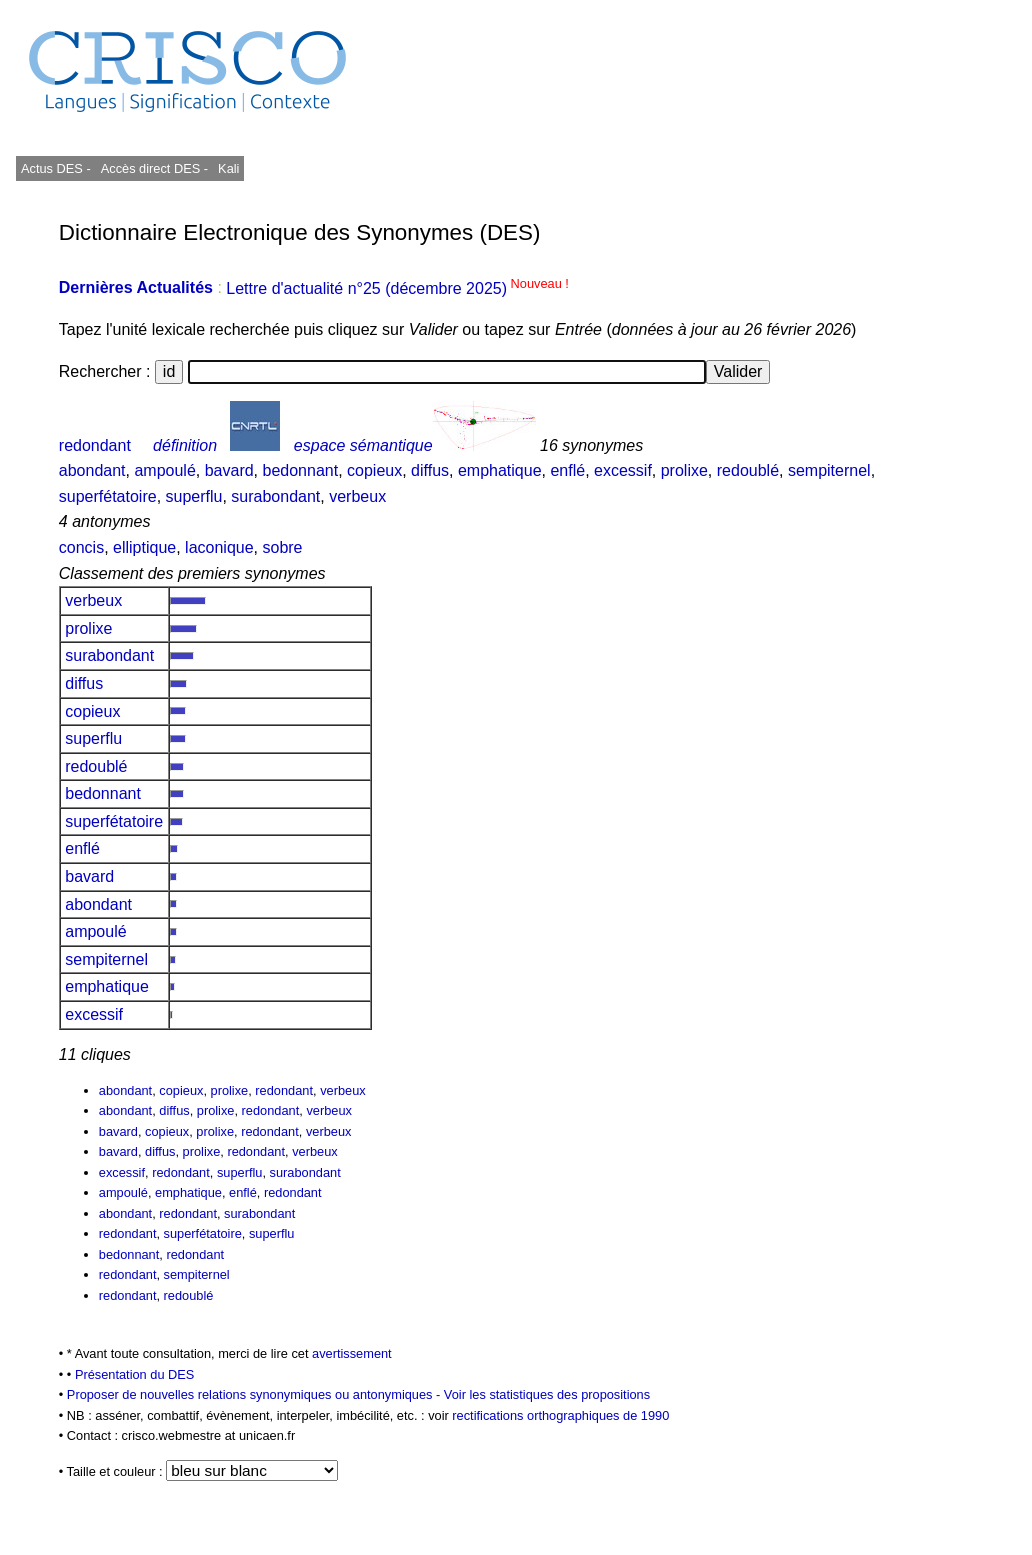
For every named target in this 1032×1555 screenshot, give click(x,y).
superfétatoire (108, 496)
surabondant (275, 496)
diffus (430, 470)
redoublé (748, 470)
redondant (95, 445)
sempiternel (829, 470)
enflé (567, 470)
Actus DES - (56, 168)
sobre (282, 547)
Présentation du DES (135, 1374)
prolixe (684, 470)
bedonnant (301, 470)
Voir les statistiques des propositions (547, 1394)
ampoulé (164, 470)
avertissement (352, 1353)
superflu (194, 496)
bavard (229, 470)
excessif (623, 470)
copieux (374, 470)
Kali (228, 168)
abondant (92, 470)
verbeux (357, 496)
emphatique (500, 470)
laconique (219, 547)
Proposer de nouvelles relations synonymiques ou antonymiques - (255, 1394)
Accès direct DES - (154, 168)
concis (81, 547)
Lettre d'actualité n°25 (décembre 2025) (397, 288)
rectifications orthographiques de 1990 (560, 1415)
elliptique (144, 547)
